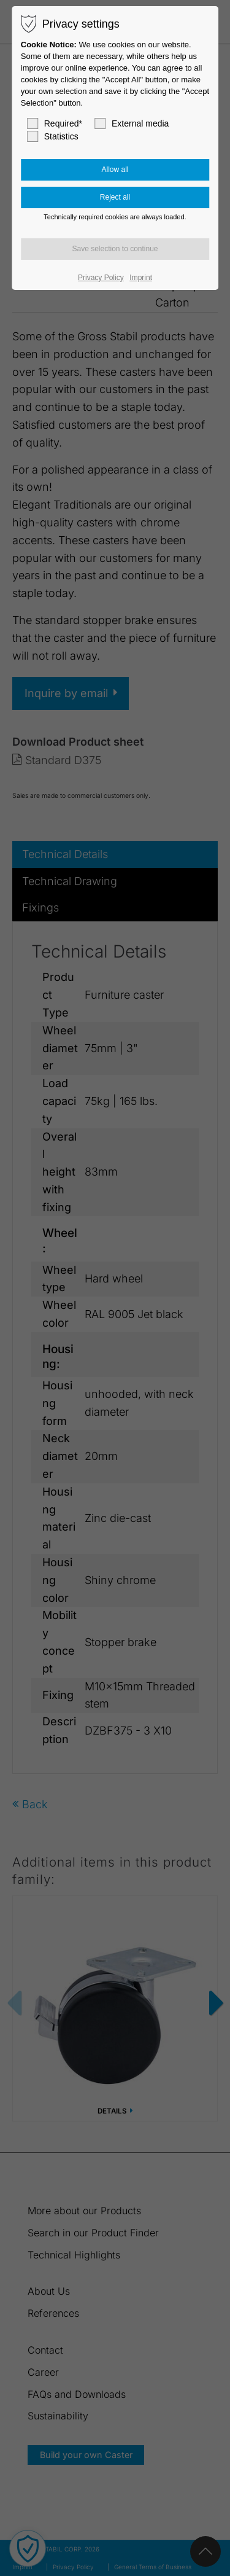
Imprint (140, 277)
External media (131, 123)
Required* (54, 123)
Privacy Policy (101, 277)
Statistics (53, 136)
